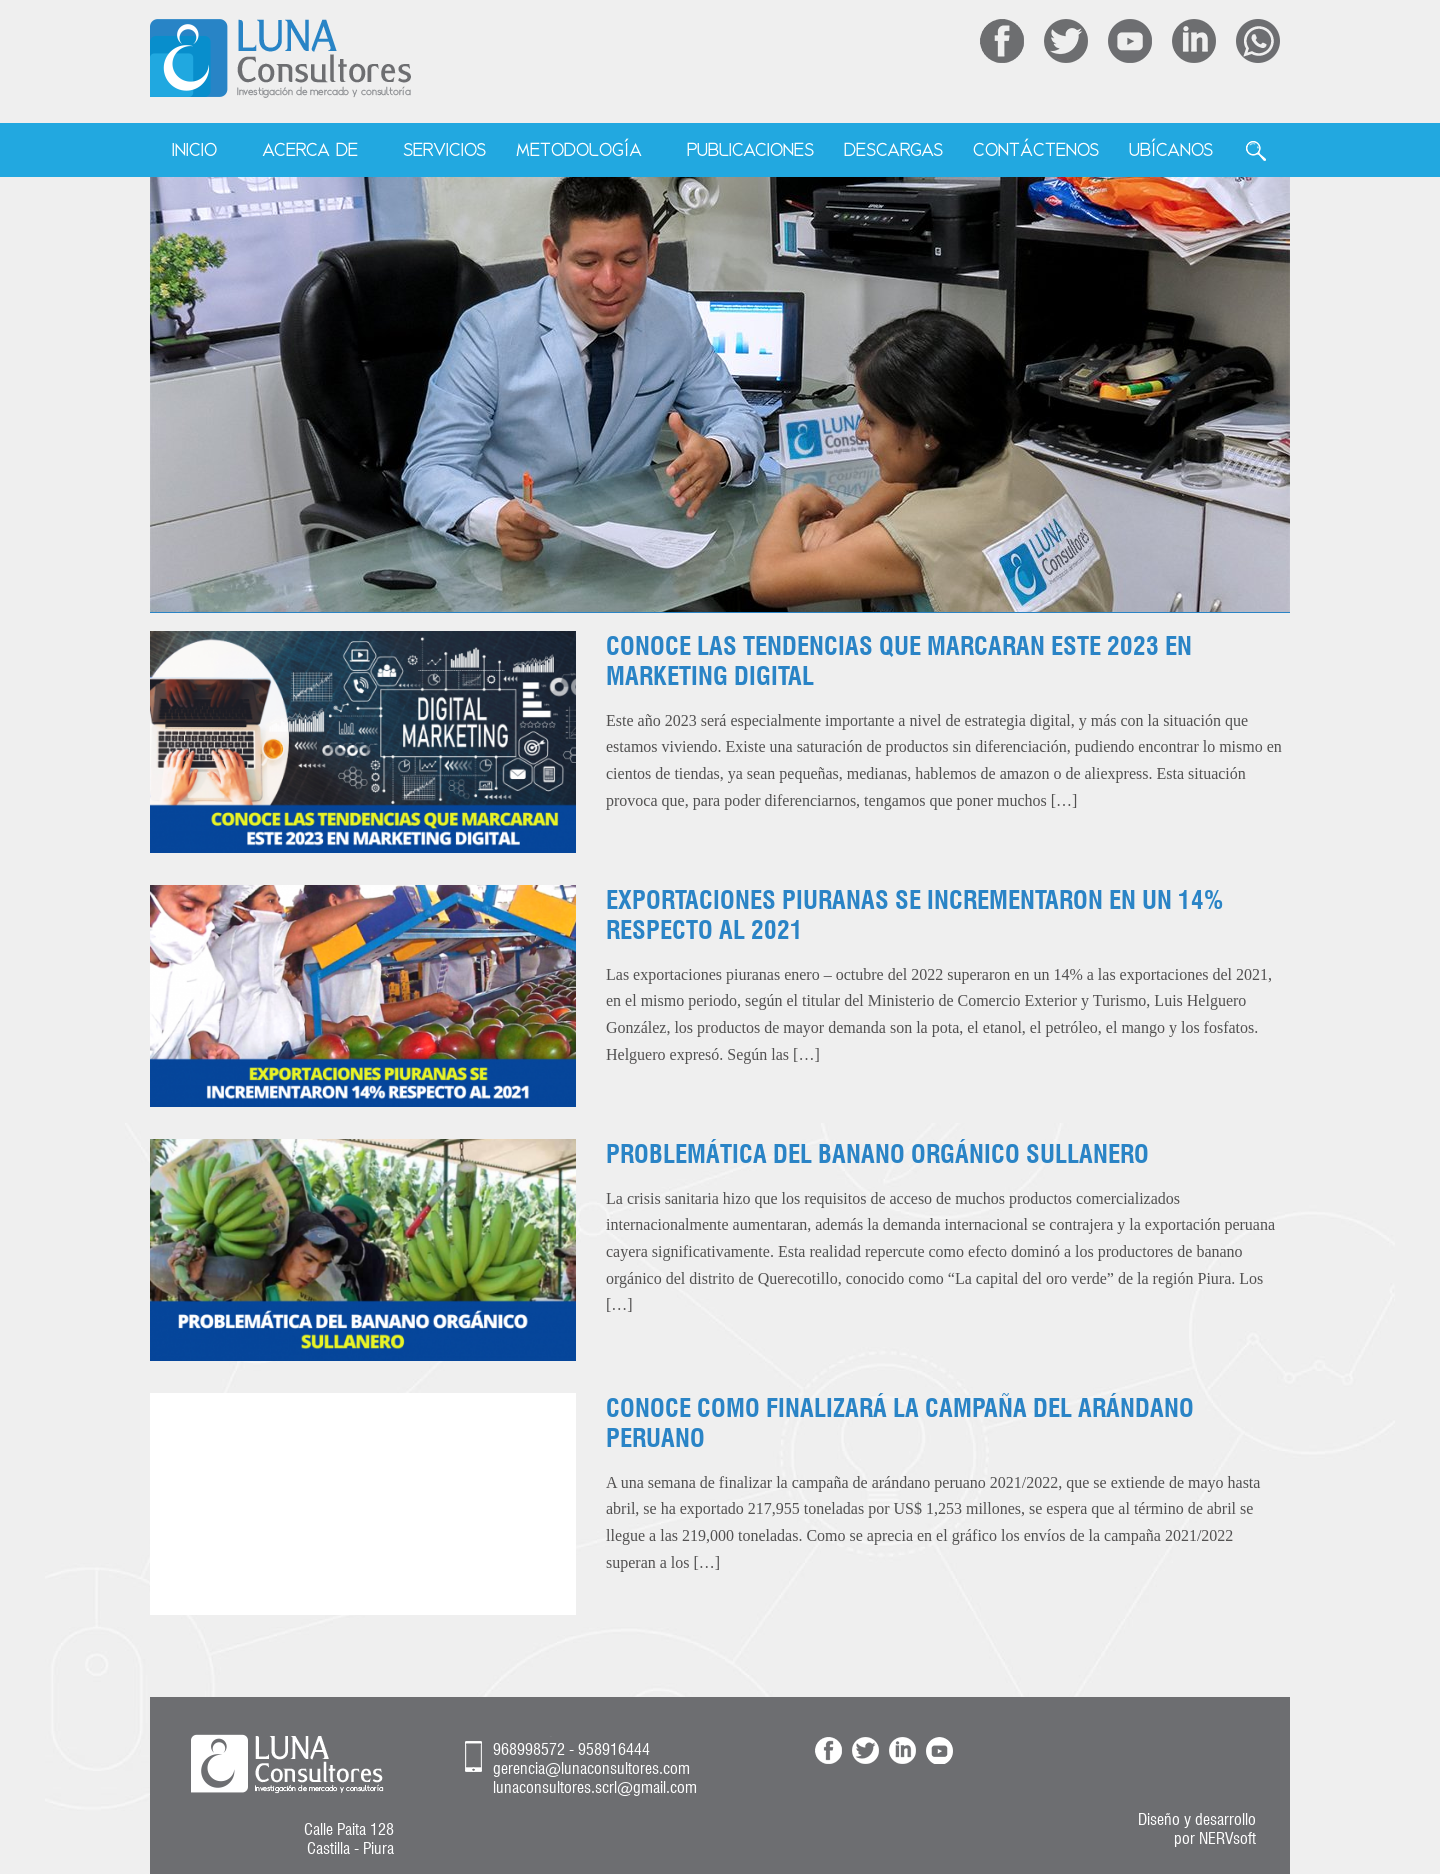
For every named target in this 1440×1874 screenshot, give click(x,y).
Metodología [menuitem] (579, 149)
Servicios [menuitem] (444, 149)
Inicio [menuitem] (194, 149)
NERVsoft (1227, 1838)
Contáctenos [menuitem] (1036, 149)
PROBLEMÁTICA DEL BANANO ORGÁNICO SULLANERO (877, 1154)
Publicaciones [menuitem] (750, 149)
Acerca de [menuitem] (310, 149)
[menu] (720, 151)
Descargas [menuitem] (893, 149)
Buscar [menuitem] (1256, 151)
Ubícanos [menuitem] (1171, 149)
